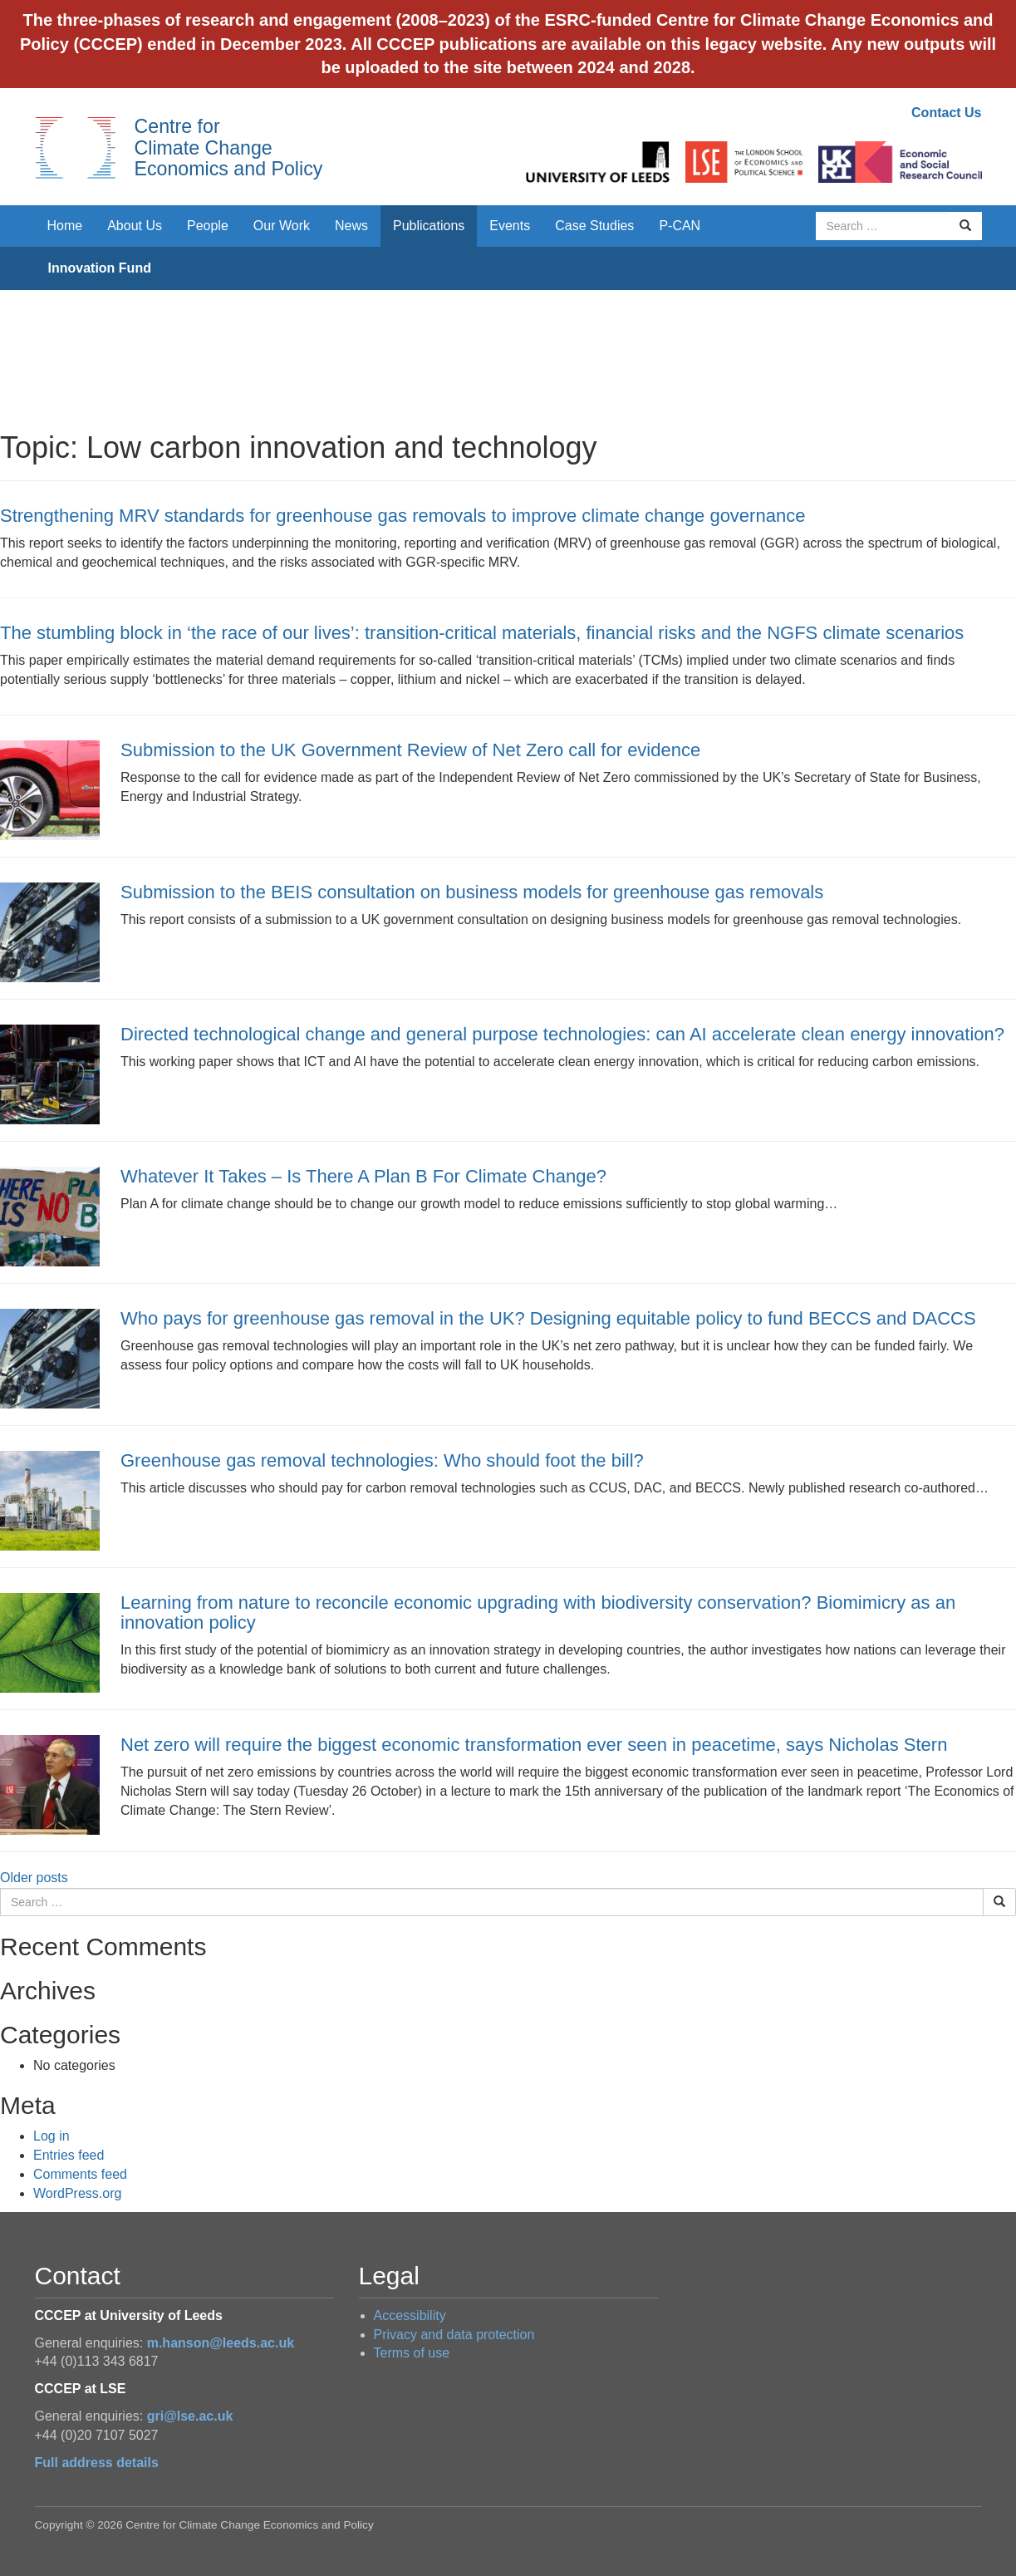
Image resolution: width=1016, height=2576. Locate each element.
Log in (51, 2136)
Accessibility (410, 2315)
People (207, 226)
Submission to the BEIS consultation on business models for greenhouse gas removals (471, 892)
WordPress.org (77, 2193)
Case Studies (594, 226)
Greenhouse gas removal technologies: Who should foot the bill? (382, 1460)
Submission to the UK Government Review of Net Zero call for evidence (410, 750)
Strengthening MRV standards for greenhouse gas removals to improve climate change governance (402, 515)
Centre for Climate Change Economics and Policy (229, 147)
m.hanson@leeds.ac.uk (220, 2343)
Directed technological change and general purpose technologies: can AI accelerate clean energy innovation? (564, 1034)
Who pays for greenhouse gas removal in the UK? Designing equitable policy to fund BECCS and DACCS (548, 1318)
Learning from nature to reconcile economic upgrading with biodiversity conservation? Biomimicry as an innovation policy (537, 1612)
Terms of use (412, 2353)
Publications (428, 226)
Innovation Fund (99, 268)
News (351, 226)
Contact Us (946, 113)
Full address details (97, 2463)
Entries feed (68, 2155)
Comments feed (80, 2174)
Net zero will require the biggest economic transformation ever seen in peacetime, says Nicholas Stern (533, 1744)
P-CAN (679, 226)
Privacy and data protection (454, 2335)
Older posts (34, 1878)
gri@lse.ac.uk (190, 2416)
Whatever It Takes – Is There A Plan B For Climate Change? (363, 1176)
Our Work (281, 226)
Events (509, 226)
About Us (134, 226)
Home (65, 226)
